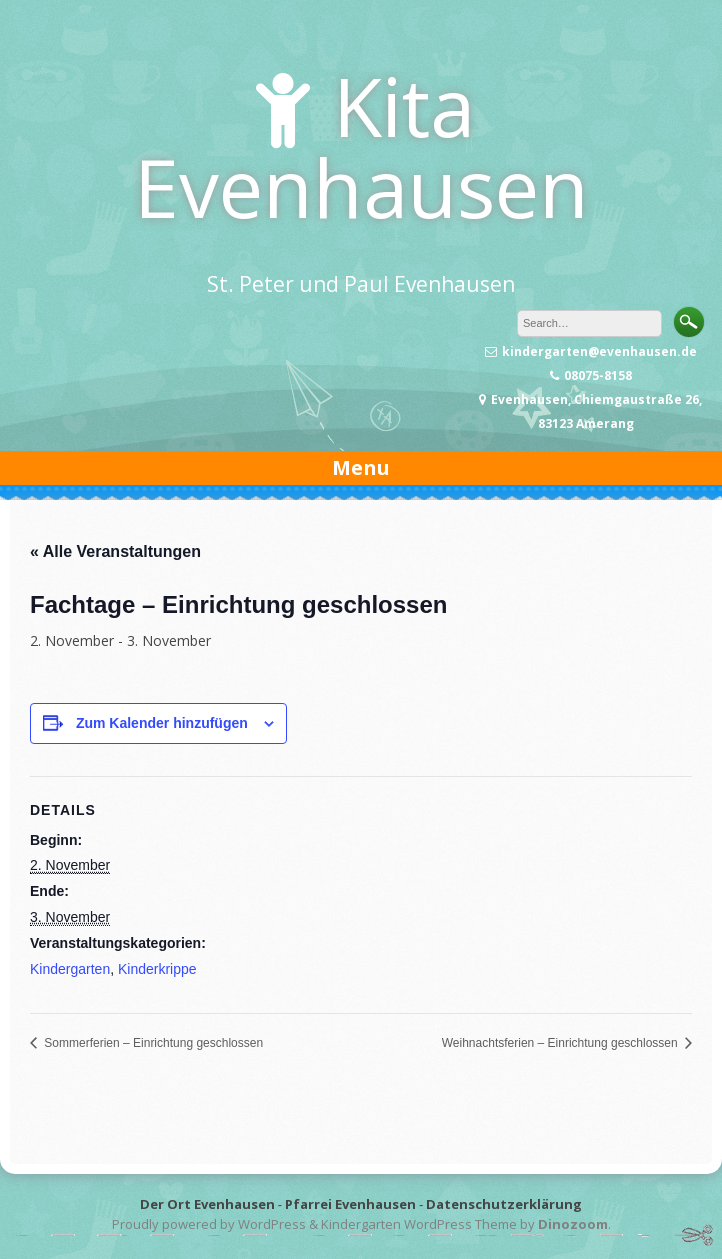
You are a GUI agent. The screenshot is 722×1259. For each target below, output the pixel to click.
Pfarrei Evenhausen (350, 1204)
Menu (361, 467)
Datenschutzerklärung (504, 1204)
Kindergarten (70, 969)
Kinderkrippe (157, 969)
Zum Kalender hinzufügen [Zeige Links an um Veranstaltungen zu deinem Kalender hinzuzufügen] (162, 723)
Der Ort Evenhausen (207, 1204)
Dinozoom (573, 1224)
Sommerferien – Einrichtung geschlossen (152, 1043)
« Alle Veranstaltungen (115, 551)
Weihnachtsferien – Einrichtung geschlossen (561, 1043)
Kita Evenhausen (361, 146)
